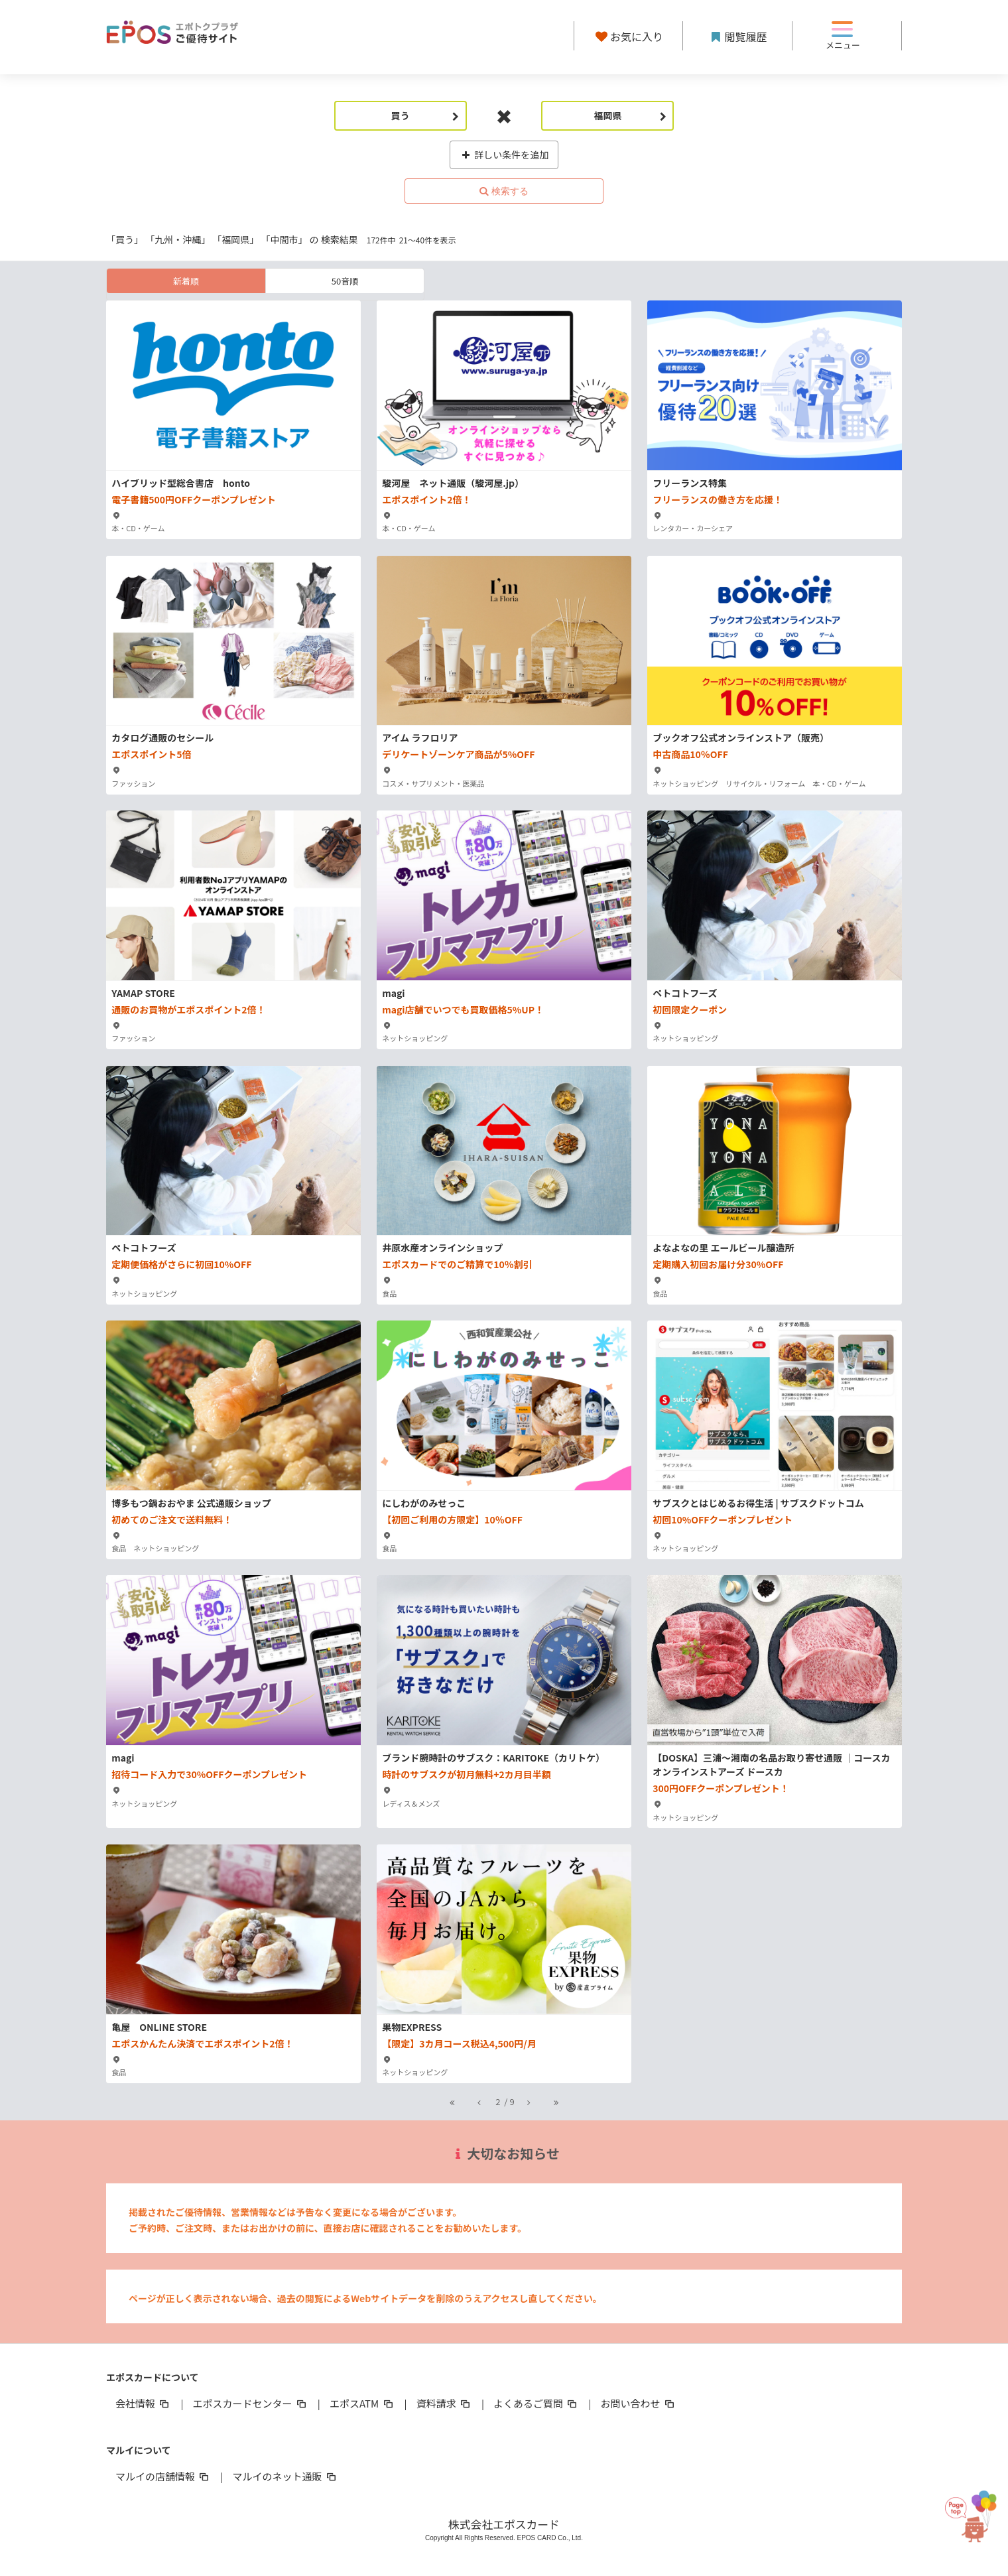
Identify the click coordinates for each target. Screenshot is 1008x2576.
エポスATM (362, 2403)
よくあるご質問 (536, 2403)
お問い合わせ (638, 2403)
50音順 (345, 281)
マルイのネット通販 (285, 2476)
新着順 (186, 281)
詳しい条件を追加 (504, 154)
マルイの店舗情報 (163, 2476)
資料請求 (444, 2403)
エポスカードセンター (250, 2403)
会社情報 (143, 2403)
